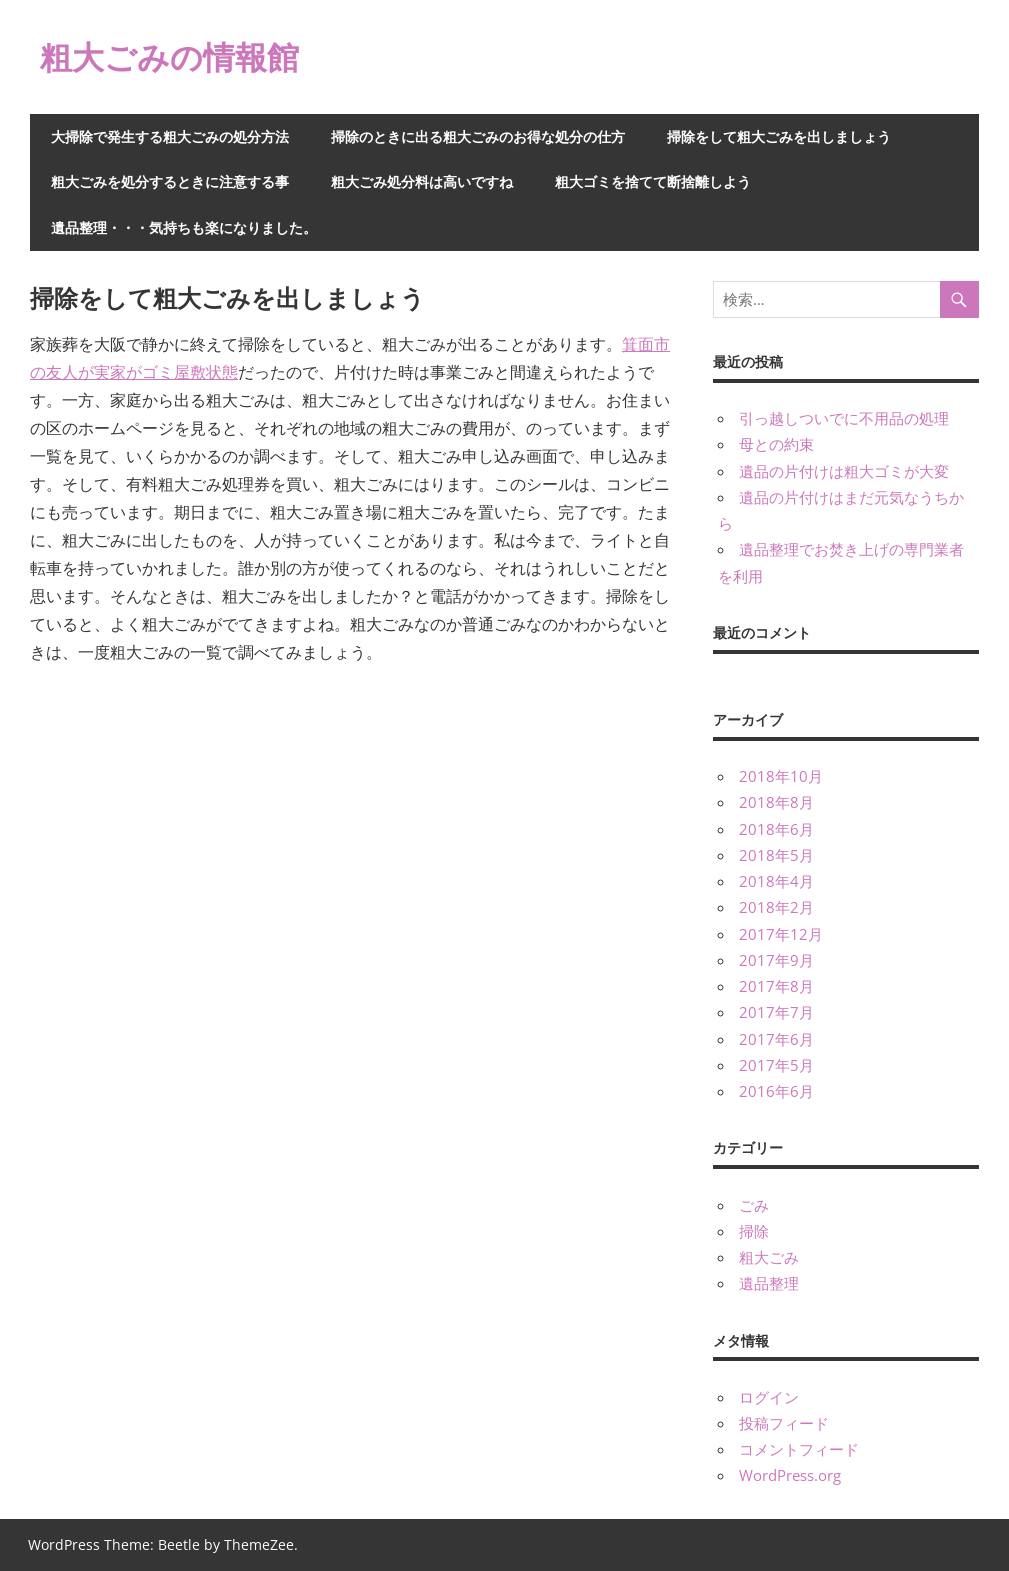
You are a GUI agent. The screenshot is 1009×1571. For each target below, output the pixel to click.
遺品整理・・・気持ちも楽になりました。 (184, 227)
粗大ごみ (769, 1257)
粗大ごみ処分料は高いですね (422, 181)
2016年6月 (776, 1091)
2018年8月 (776, 802)
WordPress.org (790, 1475)
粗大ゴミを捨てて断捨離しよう (653, 181)
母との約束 (776, 444)
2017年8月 (776, 986)
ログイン (769, 1397)
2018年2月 (776, 907)
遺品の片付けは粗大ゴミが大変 (844, 471)
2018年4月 (776, 881)
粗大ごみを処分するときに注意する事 (170, 181)
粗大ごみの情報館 (169, 56)
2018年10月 (781, 776)
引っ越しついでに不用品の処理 (844, 418)
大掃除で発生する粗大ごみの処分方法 (170, 136)
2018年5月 (776, 855)
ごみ (754, 1205)
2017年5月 (776, 1065)
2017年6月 (776, 1039)
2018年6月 (776, 829)
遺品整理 (769, 1283)
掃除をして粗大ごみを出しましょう (779, 136)
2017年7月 (776, 1012)
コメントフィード (799, 1449)
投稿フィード (784, 1423)
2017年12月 (781, 934)
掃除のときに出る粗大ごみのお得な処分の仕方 (478, 136)
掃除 (754, 1231)
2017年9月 (776, 960)
